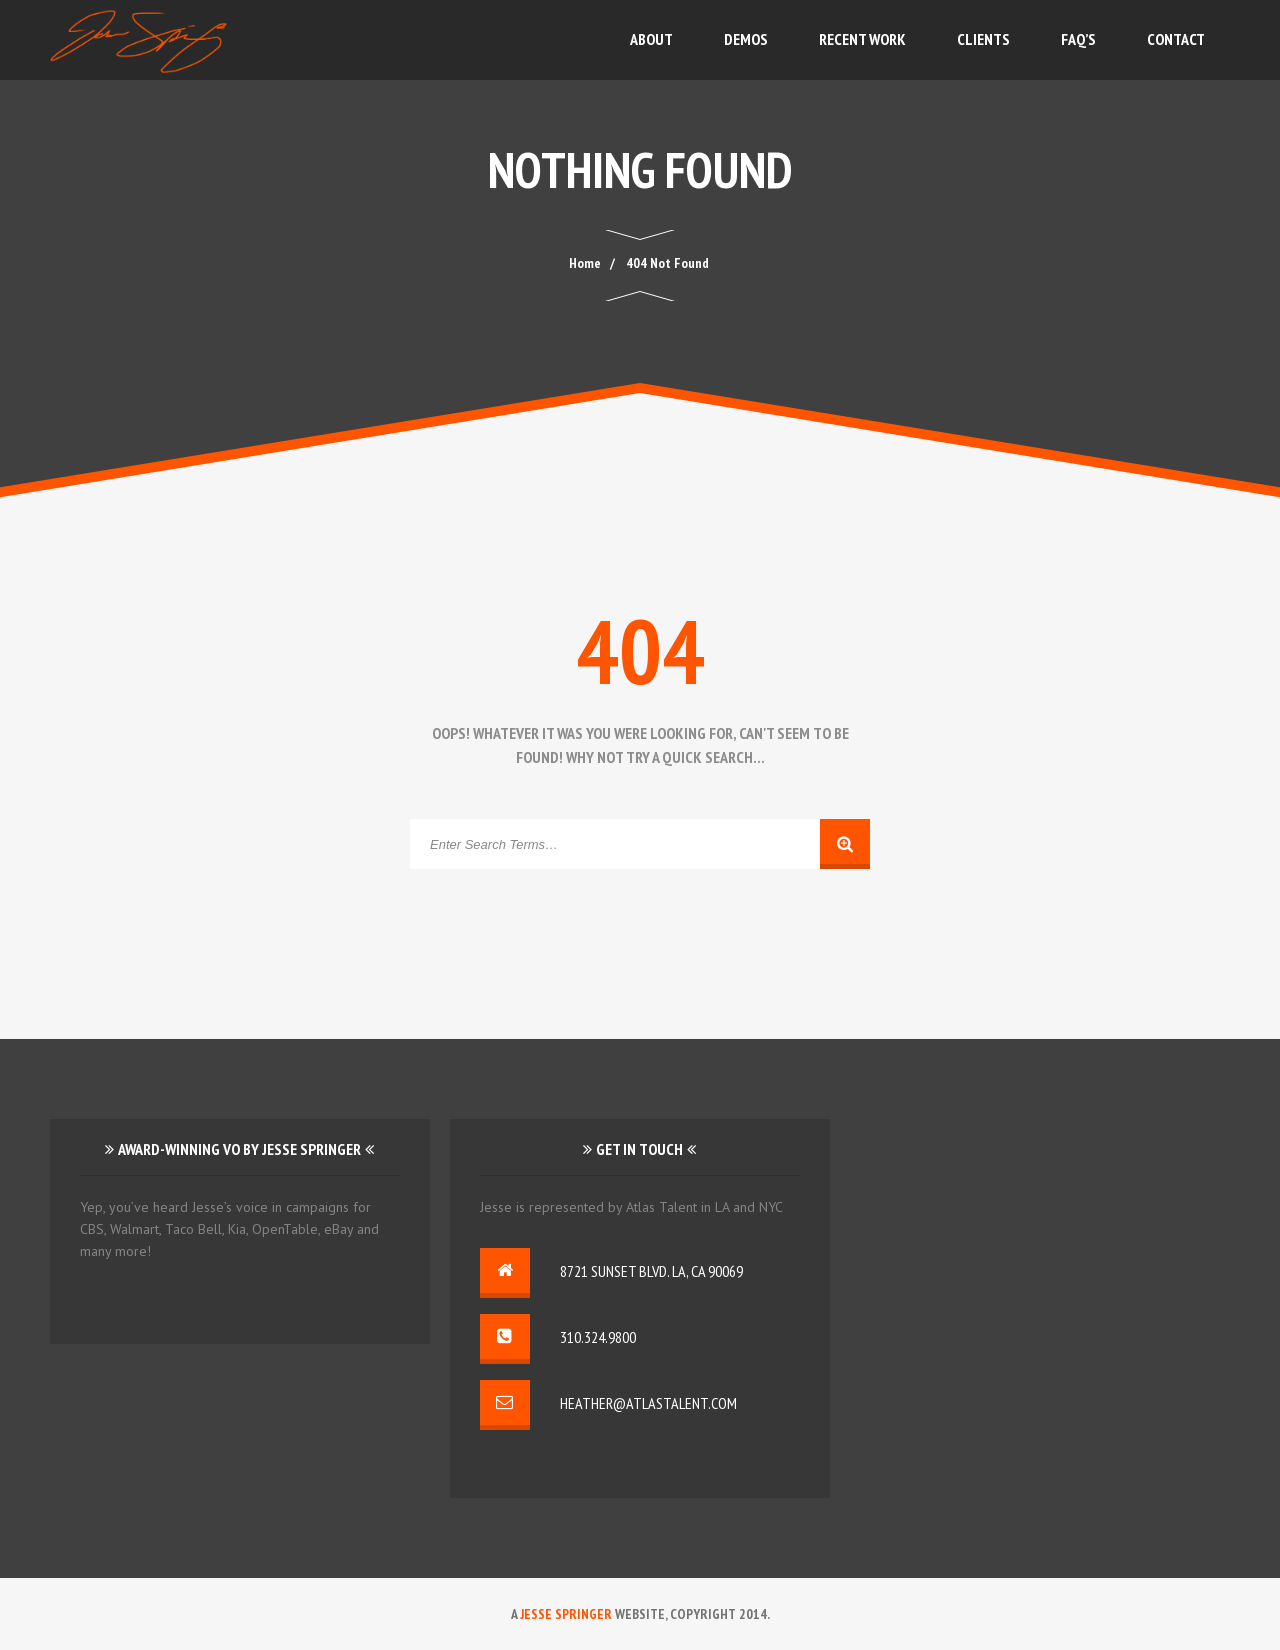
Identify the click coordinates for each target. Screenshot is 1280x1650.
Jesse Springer (566, 1614)
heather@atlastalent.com (648, 1403)
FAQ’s (1078, 39)
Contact (1176, 39)
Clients (983, 39)
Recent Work (862, 39)
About (651, 39)
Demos (746, 39)
